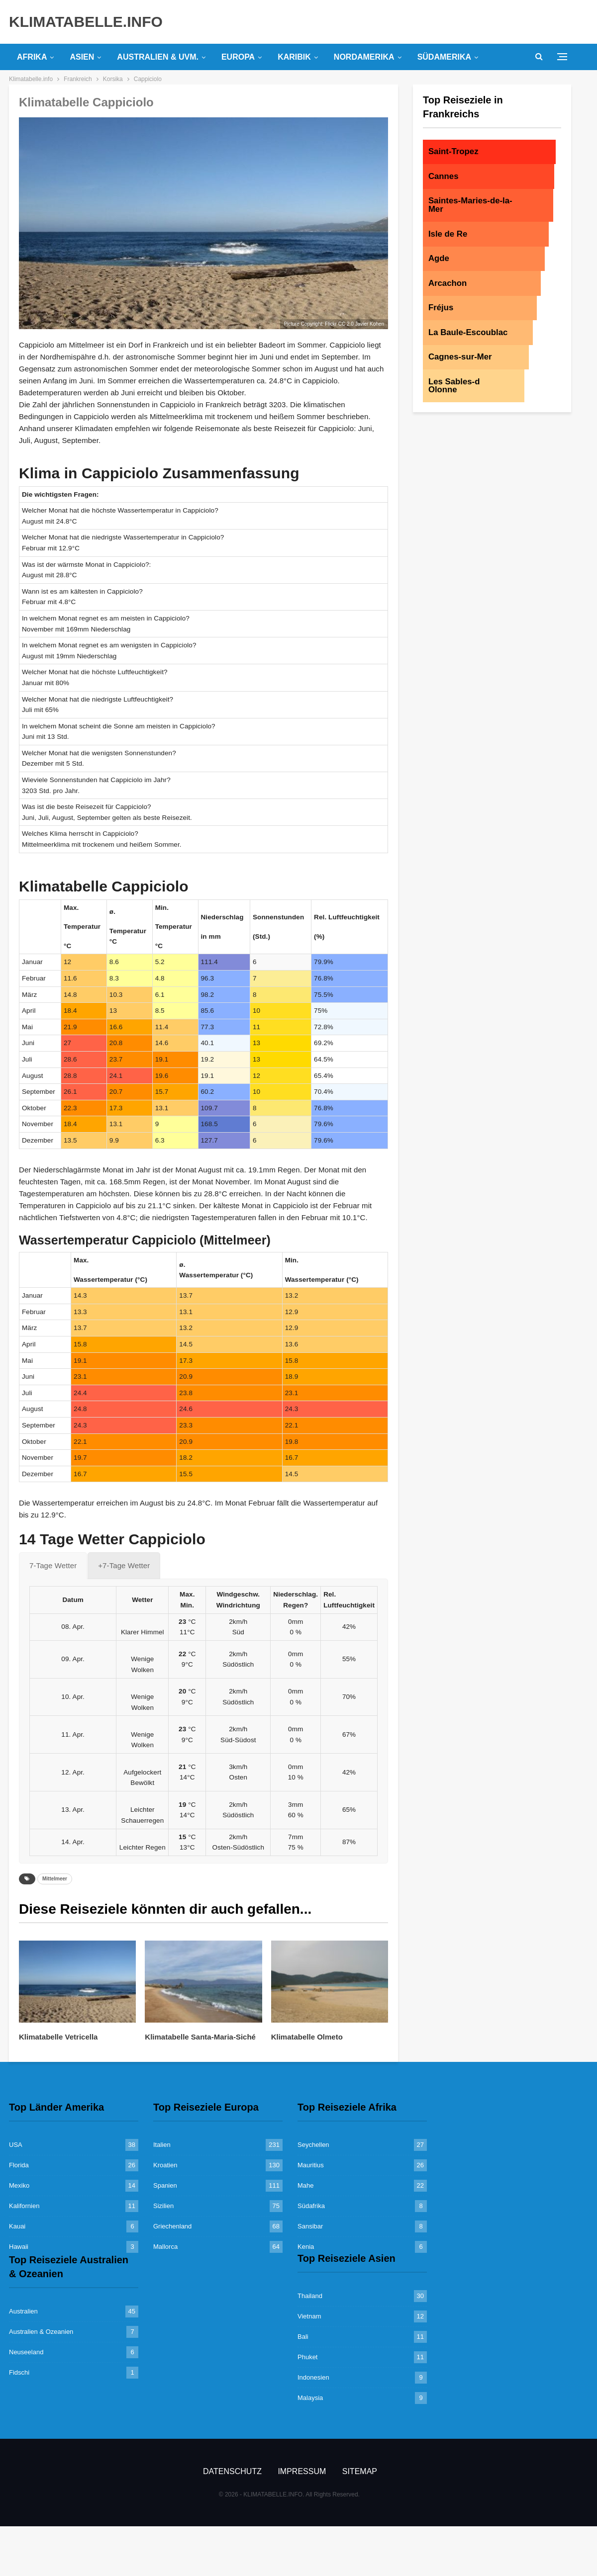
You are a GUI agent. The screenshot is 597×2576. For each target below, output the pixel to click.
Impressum (302, 2471)
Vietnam (309, 2316)
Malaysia (310, 2397)
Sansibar (310, 2226)
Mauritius (311, 2165)
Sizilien (163, 2206)
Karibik (294, 57)
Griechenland (172, 2226)
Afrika (32, 57)
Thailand (310, 2296)
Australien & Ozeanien (41, 2331)
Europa (238, 57)
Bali (303, 2336)
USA (15, 2144)
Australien (23, 2311)
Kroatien (165, 2165)
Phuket (307, 2357)
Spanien (165, 2185)
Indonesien (313, 2377)
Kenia (306, 2246)
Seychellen (313, 2144)
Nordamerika (364, 57)
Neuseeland (26, 2352)
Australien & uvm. (158, 57)
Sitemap (359, 2471)
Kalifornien (24, 2206)
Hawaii (18, 2246)
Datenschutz (232, 2471)
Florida (19, 2165)
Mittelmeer (54, 1878)
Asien (82, 57)
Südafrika (311, 2206)
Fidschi (19, 2372)
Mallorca (165, 2246)
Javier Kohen (369, 324)
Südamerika (444, 57)
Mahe (306, 2185)
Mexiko (19, 2185)
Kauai (17, 2226)
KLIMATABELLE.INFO (86, 21)
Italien (162, 2144)
